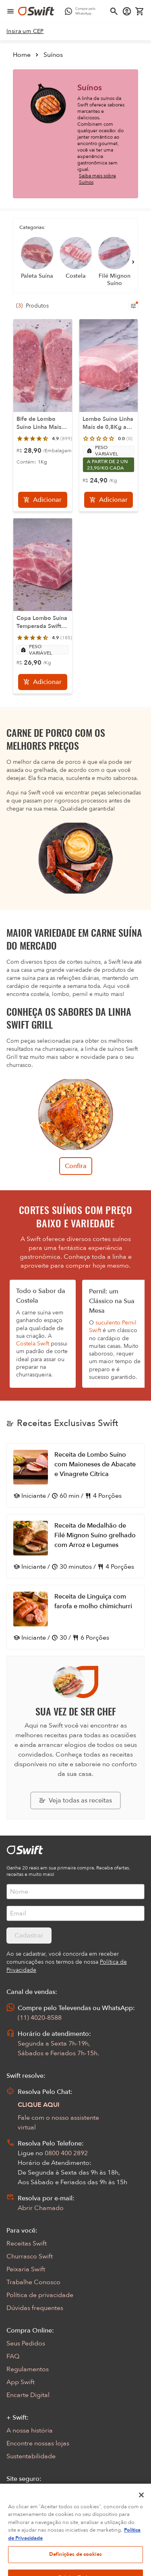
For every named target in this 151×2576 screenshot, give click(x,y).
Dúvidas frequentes (34, 2308)
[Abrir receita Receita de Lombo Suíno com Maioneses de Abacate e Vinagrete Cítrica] (75, 1475)
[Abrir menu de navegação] (10, 11)
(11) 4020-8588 (40, 2017)
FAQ (12, 2356)
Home (22, 54)
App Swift (20, 2382)
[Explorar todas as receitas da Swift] (75, 1800)
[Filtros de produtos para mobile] (133, 306)
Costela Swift (32, 1343)
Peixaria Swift (25, 2269)
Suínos (53, 54)
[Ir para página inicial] (36, 11)
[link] (25, 31)
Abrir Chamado (41, 2208)
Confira (76, 1166)
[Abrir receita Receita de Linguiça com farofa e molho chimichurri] (75, 1617)
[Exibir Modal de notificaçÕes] (12, 2541)
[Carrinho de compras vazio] (140, 11)
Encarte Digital (28, 2395)
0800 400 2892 (66, 2153)
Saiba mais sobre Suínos (97, 179)
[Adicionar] (42, 500)
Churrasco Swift (29, 2256)
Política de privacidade (39, 2295)
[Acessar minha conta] (127, 11)
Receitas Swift (26, 2243)
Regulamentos (27, 2369)
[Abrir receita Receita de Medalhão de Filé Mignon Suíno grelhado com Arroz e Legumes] (75, 1546)
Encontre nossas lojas (37, 2443)
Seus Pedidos (25, 2343)
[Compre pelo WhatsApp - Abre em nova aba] (82, 11)
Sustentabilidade (31, 2456)
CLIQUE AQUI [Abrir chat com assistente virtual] (39, 2104)
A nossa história (29, 2430)
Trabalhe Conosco (33, 2282)
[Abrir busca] (114, 11)
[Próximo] (133, 262)
